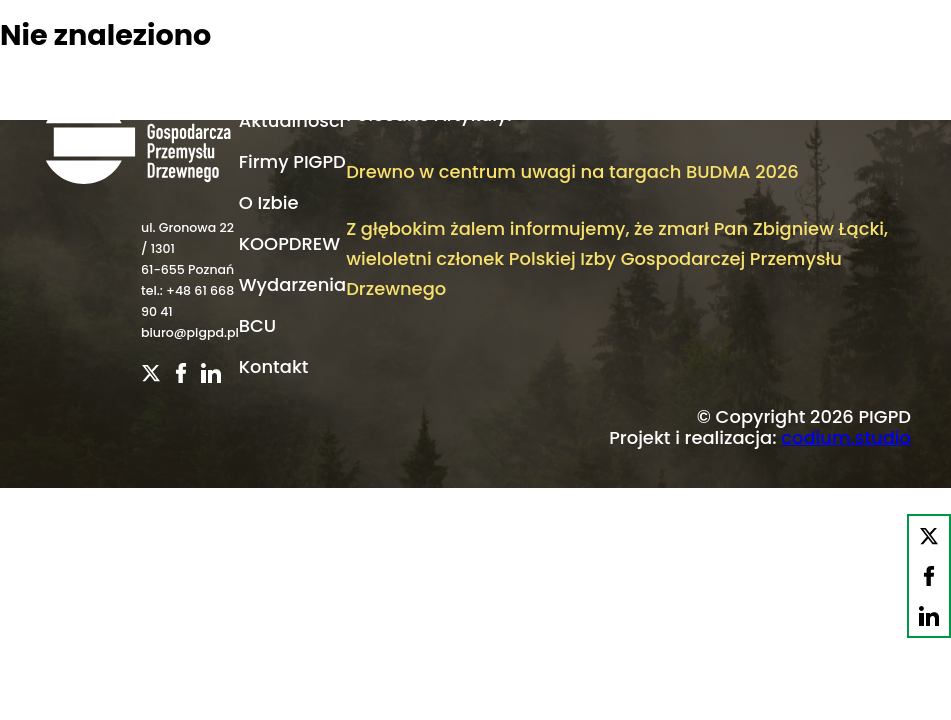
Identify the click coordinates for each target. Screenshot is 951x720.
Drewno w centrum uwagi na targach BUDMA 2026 (572, 171)
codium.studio (846, 437)
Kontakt (274, 366)
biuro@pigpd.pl (190, 332)
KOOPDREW (289, 243)
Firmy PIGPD (292, 161)
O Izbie (269, 202)
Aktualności (292, 120)
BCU (257, 325)
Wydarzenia (292, 284)
